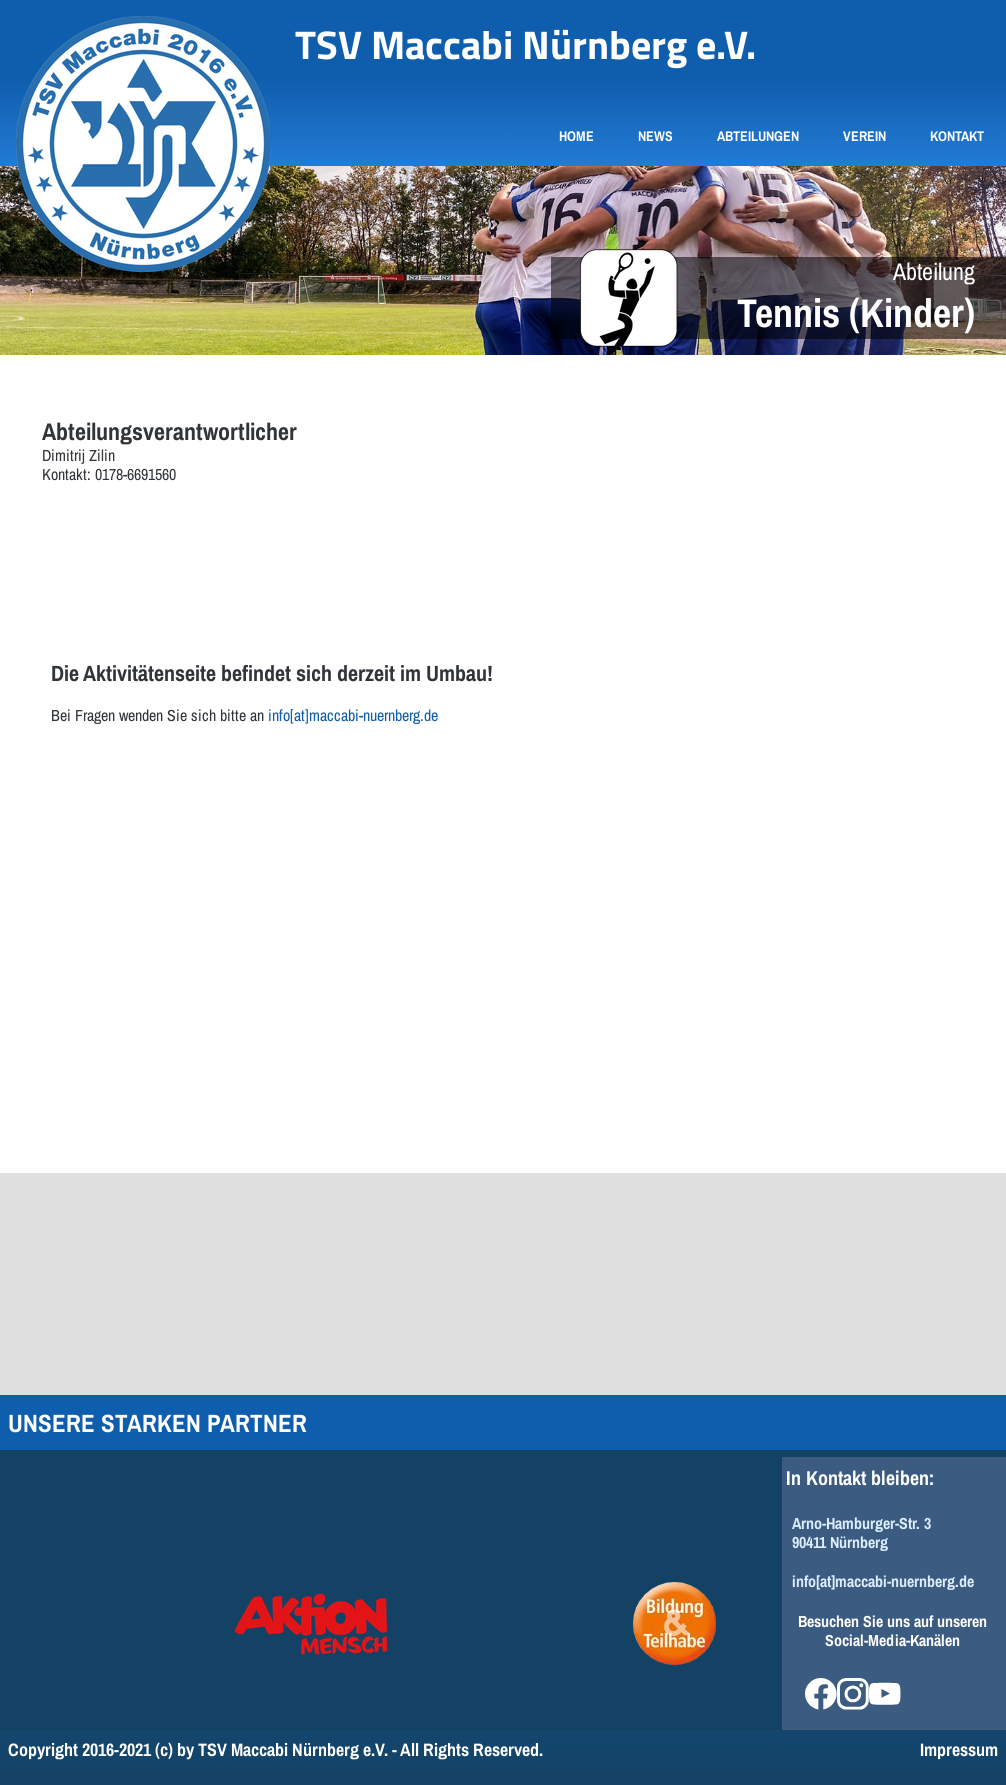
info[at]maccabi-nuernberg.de (353, 715)
